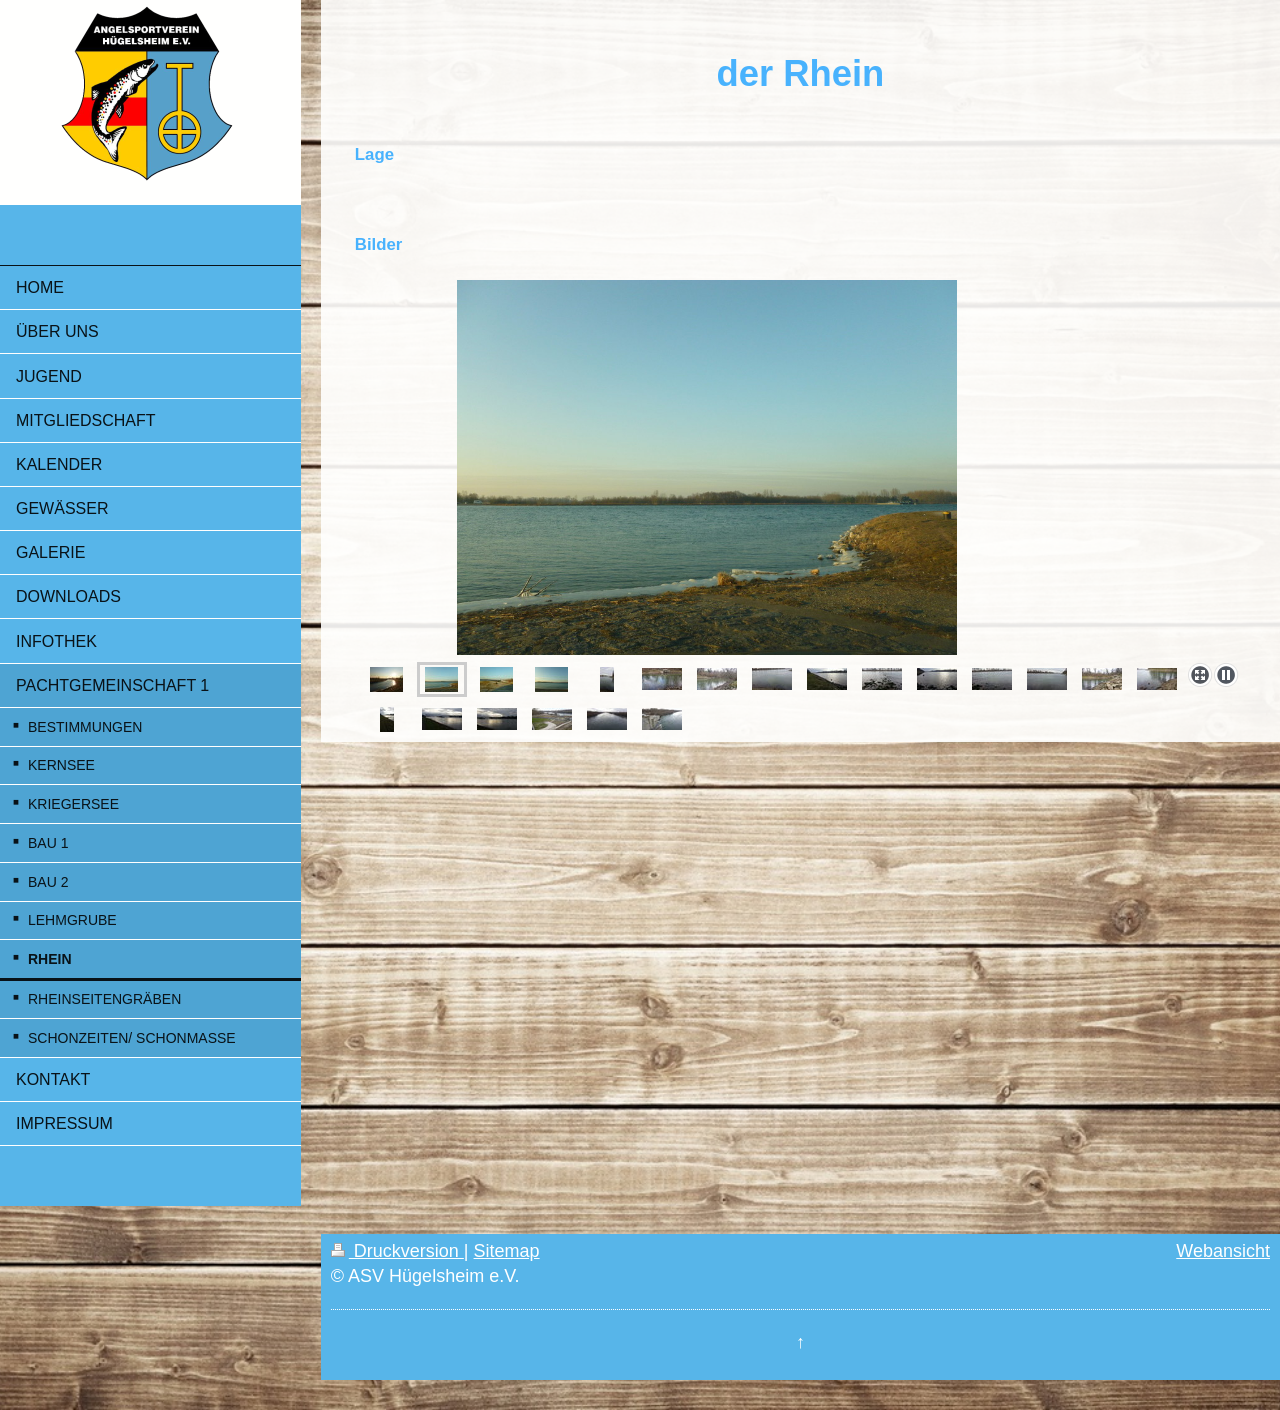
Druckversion (397, 1251)
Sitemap (507, 1251)
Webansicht (1223, 1251)
